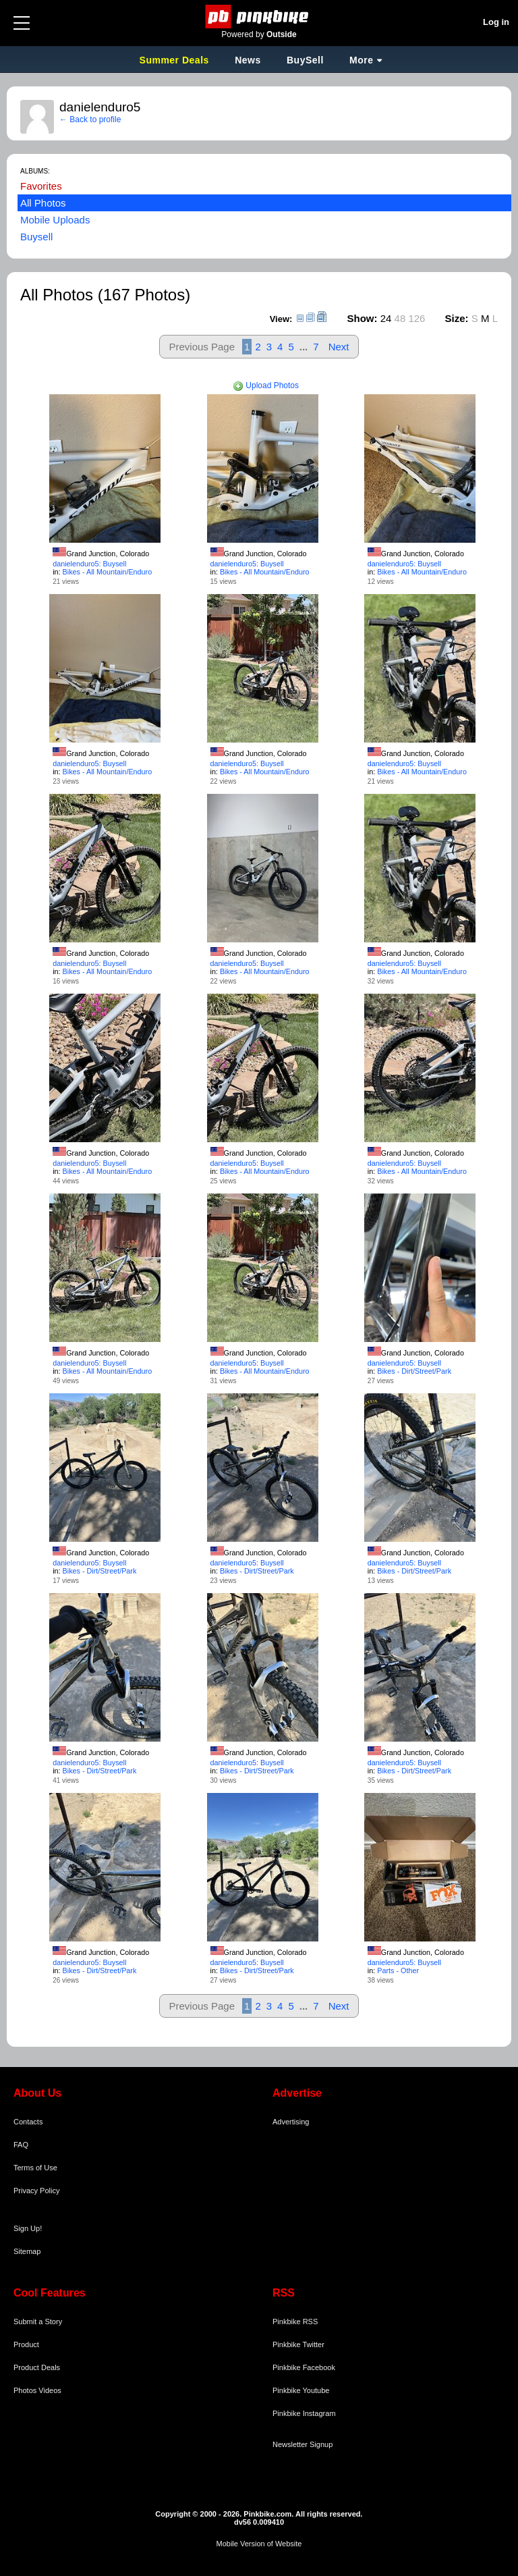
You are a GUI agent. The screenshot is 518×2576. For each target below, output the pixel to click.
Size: (457, 318)
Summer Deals (176, 60)
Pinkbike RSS (295, 2321)
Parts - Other (398, 1970)
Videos (49, 2390)
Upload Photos (266, 385)
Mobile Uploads (55, 219)
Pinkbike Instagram (304, 2413)
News (248, 60)
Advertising (290, 2122)
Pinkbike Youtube (300, 2390)
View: (281, 319)
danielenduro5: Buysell (89, 564)
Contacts (27, 2122)
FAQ (20, 2145)
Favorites (41, 186)
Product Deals (36, 2367)
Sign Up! (27, 2228)
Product (26, 2344)
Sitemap (26, 2251)
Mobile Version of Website (259, 2544)
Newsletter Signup (302, 2444)
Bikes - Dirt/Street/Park (414, 1371)
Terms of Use (35, 2168)
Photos (24, 2390)
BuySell (305, 60)
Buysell (36, 236)
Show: (362, 318)
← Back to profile (90, 119)
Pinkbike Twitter (298, 2344)
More (361, 60)
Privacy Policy (36, 2190)
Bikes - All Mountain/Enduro (107, 572)
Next (338, 346)
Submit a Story (37, 2321)
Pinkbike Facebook (303, 2367)
